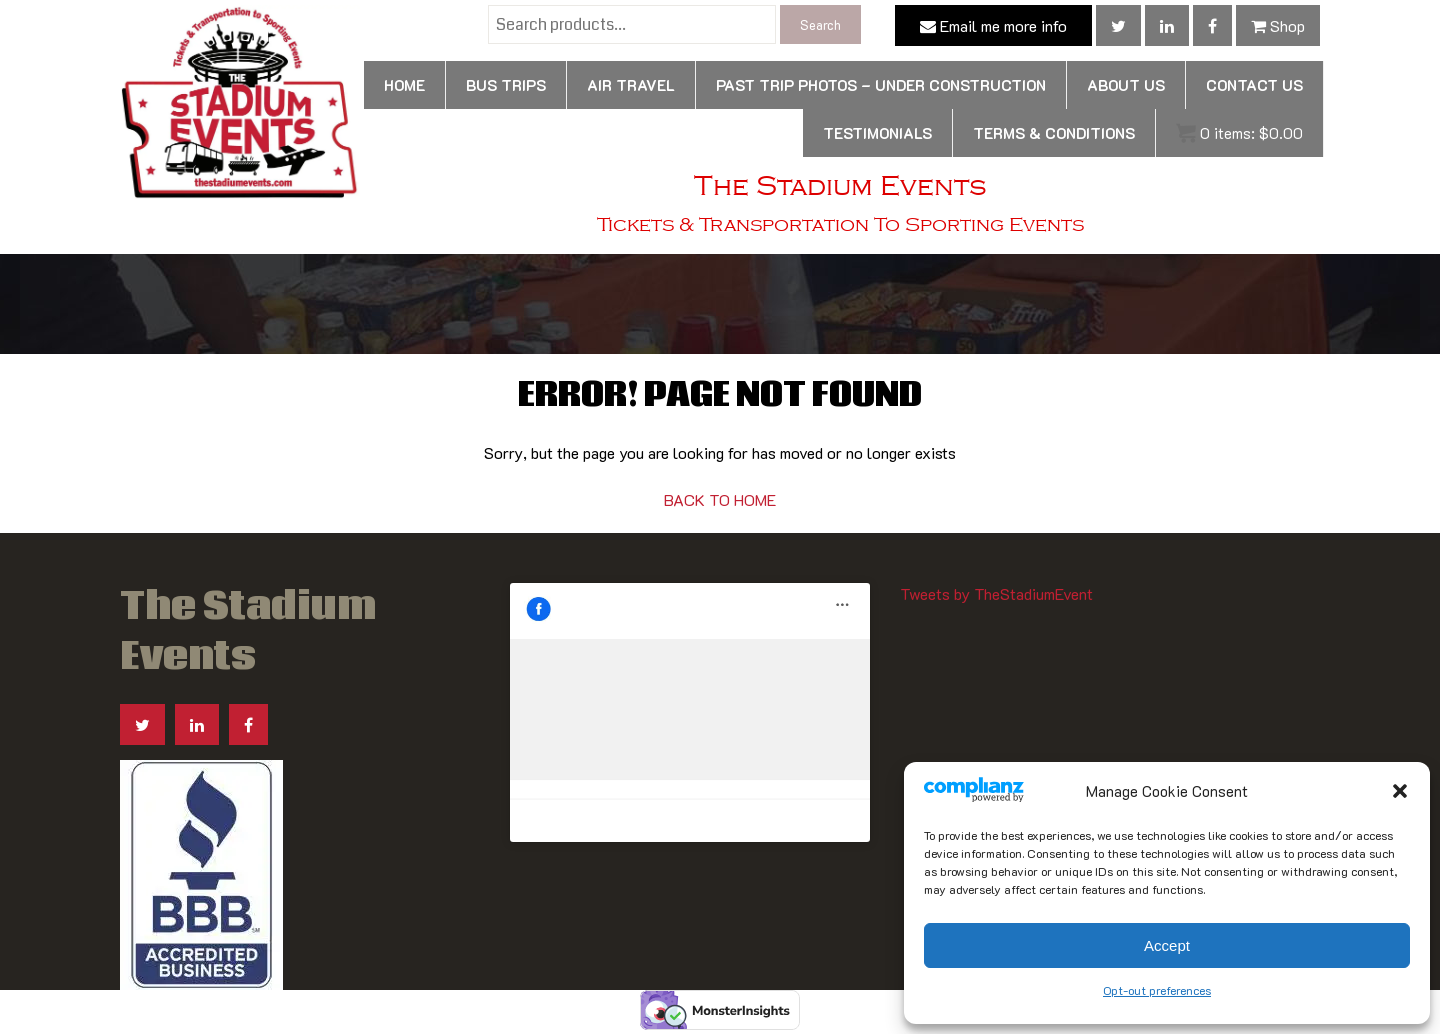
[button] (1400, 791)
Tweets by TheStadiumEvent (996, 593)
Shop (1278, 25)
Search (820, 24)
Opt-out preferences (1157, 990)
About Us (1126, 85)
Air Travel (631, 85)
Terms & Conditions (1054, 133)
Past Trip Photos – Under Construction (881, 85)
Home (404, 85)
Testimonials (877, 133)
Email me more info (993, 25)
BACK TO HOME (720, 499)
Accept (1167, 945)
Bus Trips (506, 85)
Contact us (1254, 85)
